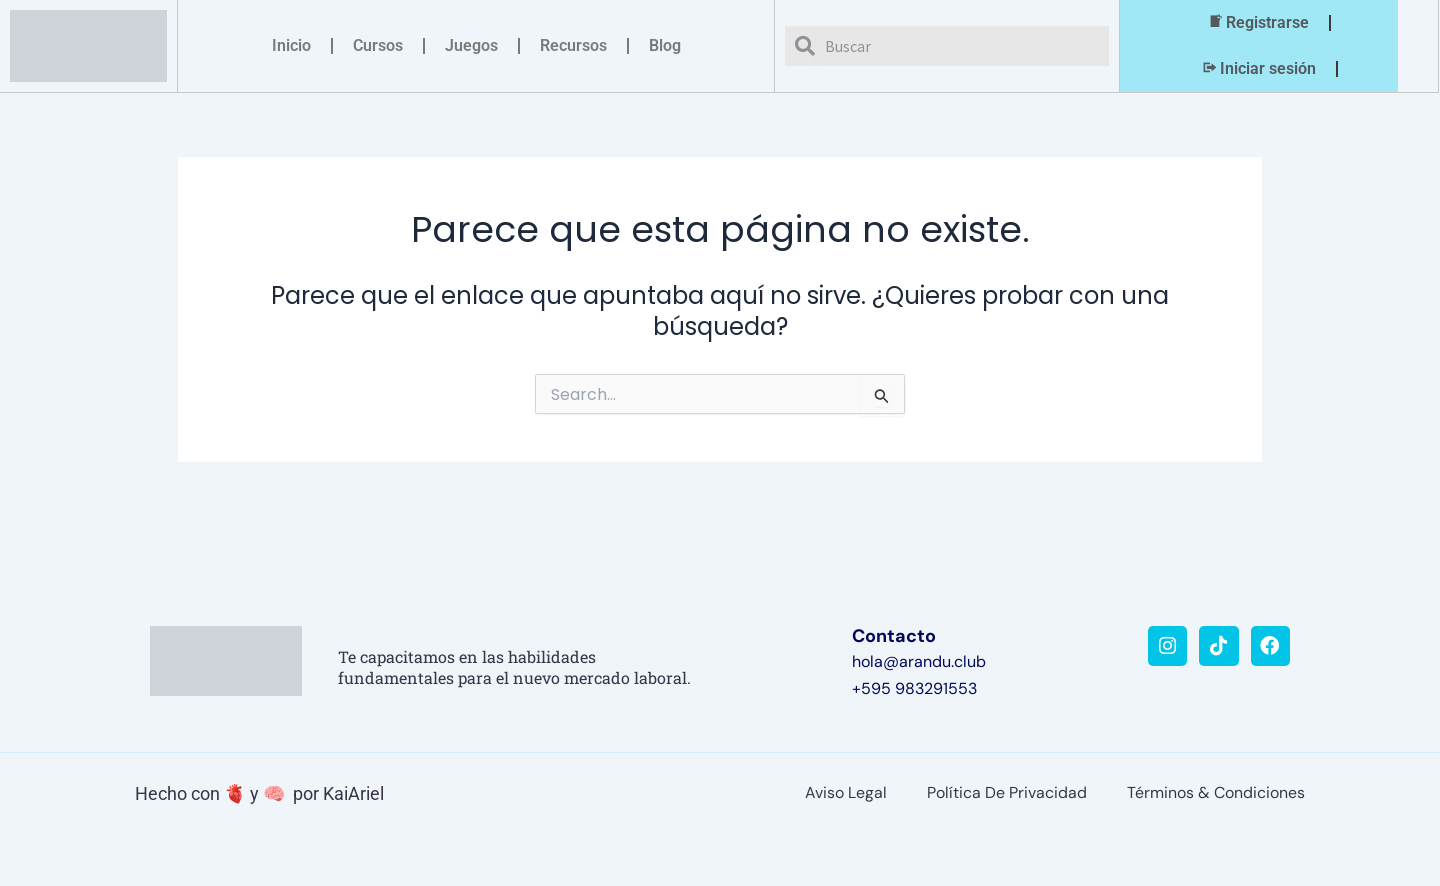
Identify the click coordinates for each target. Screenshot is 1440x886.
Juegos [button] (471, 45)
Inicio (291, 45)
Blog (665, 45)
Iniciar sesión (1258, 69)
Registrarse (1257, 23)
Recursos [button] (573, 45)
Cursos (378, 45)
